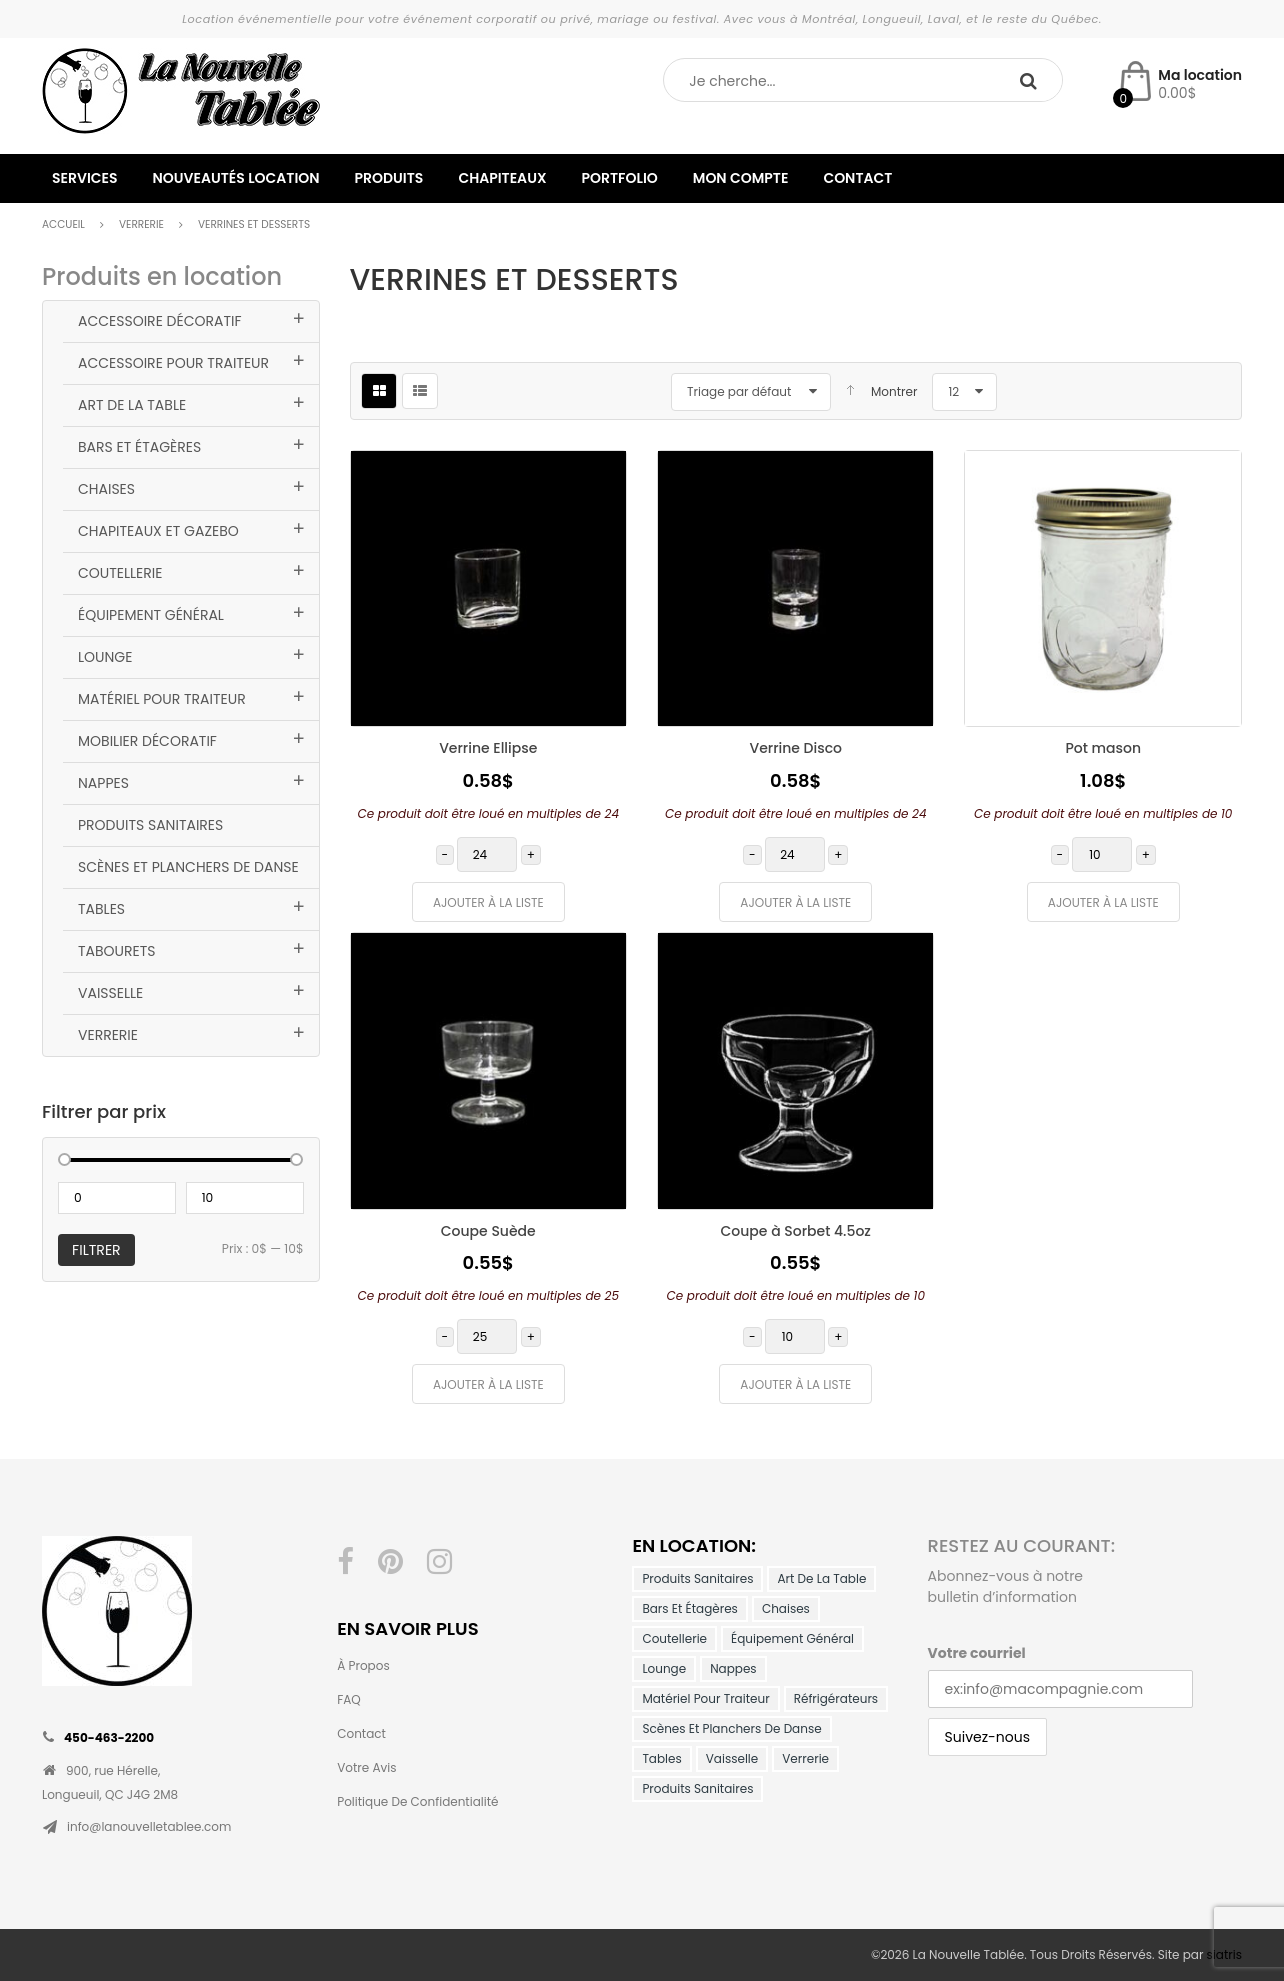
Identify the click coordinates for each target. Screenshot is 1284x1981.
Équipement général (151, 615)
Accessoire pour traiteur (173, 363)
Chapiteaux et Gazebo (158, 531)
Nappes (103, 783)
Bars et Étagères (139, 447)
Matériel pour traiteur (162, 699)
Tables (101, 909)
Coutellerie (120, 573)
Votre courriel (977, 1653)
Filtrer (96, 1250)
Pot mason (1103, 748)
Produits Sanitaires (150, 825)
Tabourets (117, 951)
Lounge (105, 657)
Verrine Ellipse (488, 748)
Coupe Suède (488, 1231)
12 (953, 391)
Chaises (106, 489)
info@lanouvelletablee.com (149, 1826)
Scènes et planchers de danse (188, 867)
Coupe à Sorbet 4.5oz (796, 1231)
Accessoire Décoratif (159, 321)
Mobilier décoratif (147, 741)
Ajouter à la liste (488, 902)
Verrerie (141, 224)
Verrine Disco (795, 748)
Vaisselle (110, 993)
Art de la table (132, 405)
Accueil (63, 224)
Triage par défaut (739, 391)
